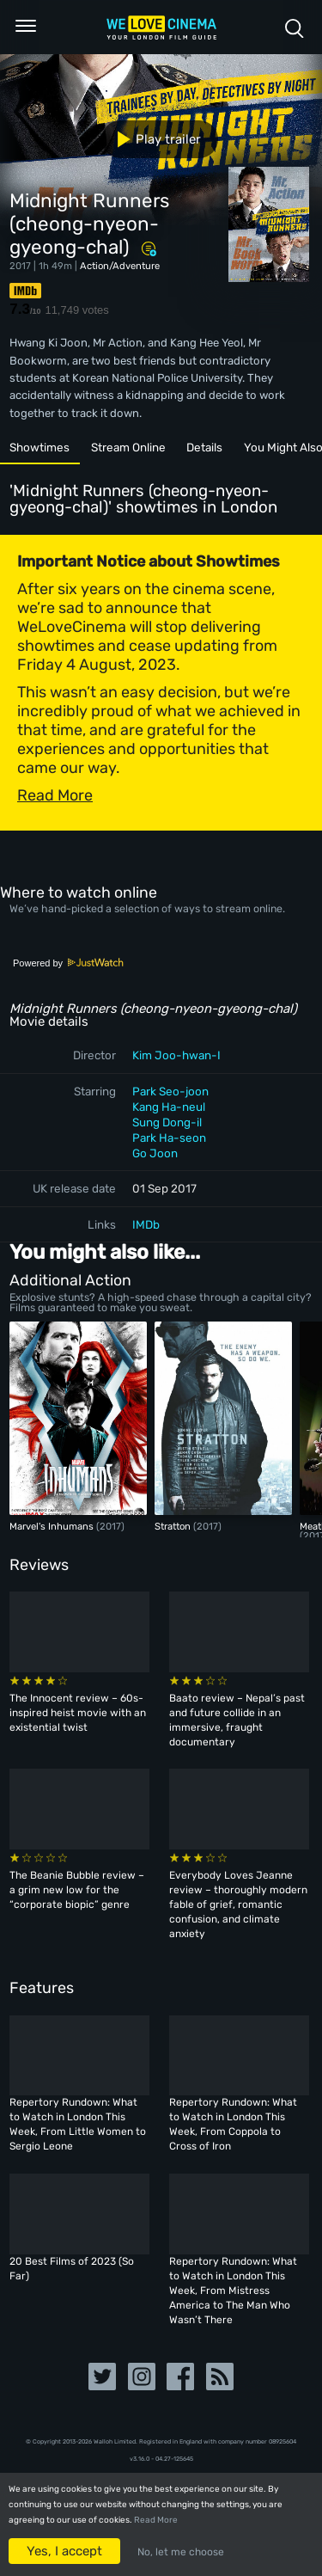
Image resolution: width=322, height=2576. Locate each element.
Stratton (174, 1526)
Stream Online (128, 447)
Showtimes (39, 447)
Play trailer (152, 139)
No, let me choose (180, 2552)
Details (204, 447)
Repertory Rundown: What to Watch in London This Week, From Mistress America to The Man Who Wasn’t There (233, 2290)
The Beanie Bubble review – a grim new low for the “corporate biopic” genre (76, 1890)
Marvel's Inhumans (52, 1526)
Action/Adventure (120, 266)
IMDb (146, 1224)
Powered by (69, 963)
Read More (156, 2520)
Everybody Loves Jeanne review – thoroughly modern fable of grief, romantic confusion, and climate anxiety (238, 1904)
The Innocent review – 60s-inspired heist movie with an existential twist (77, 1712)
